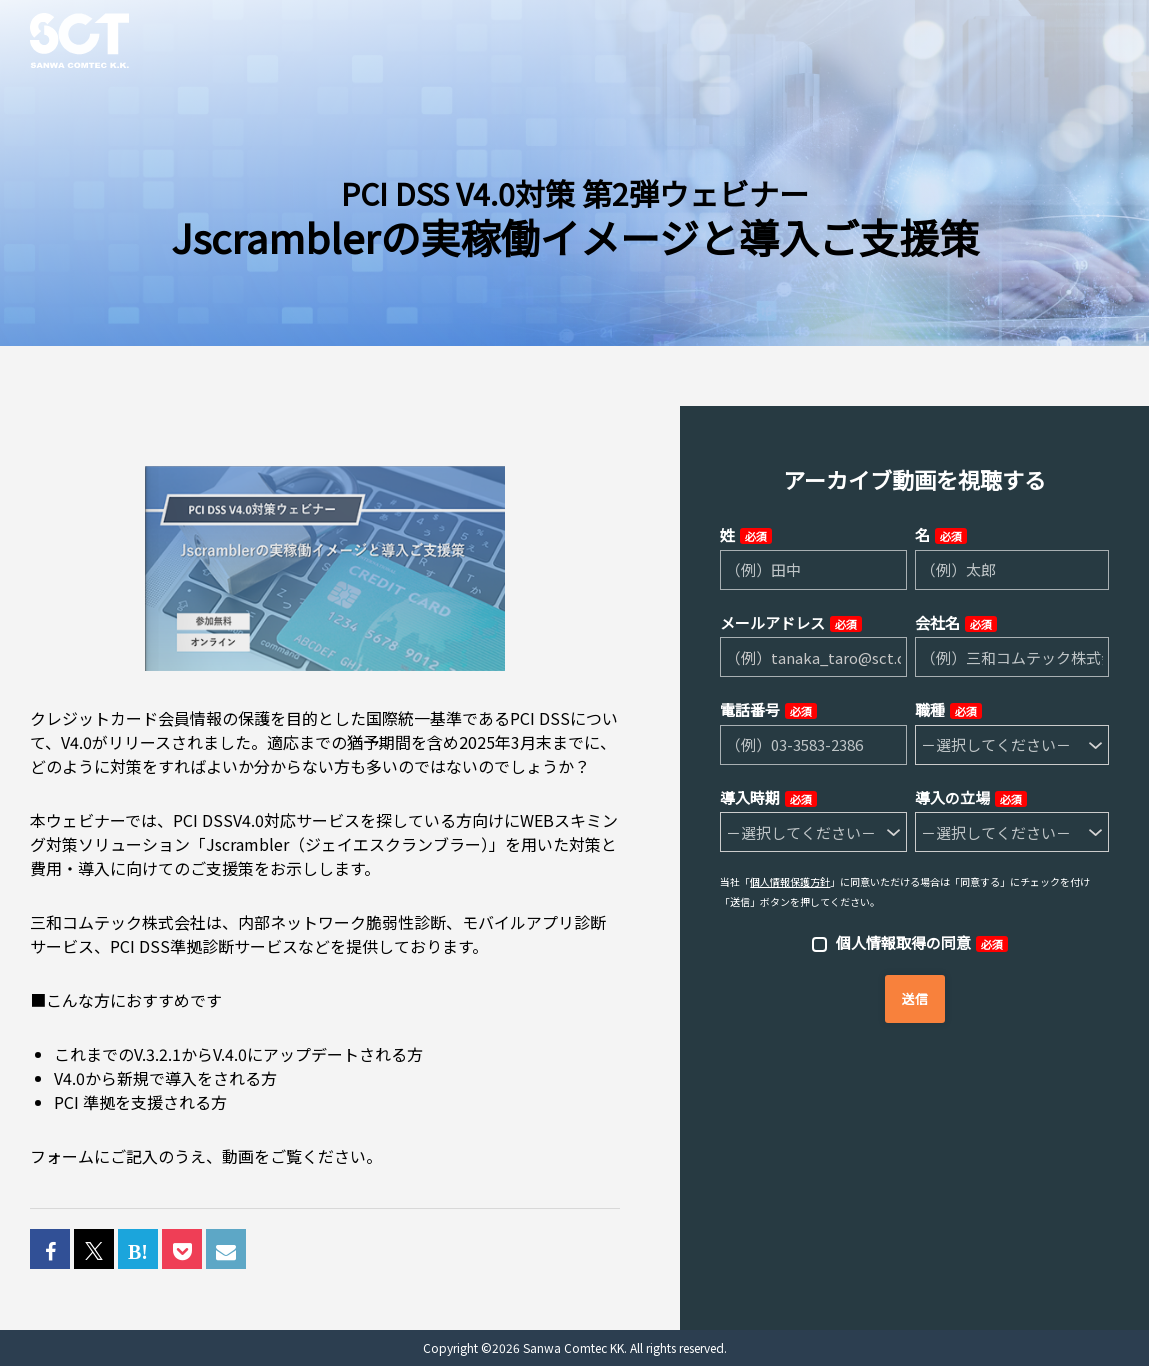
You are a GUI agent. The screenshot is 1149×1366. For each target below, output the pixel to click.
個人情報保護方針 (790, 881)
